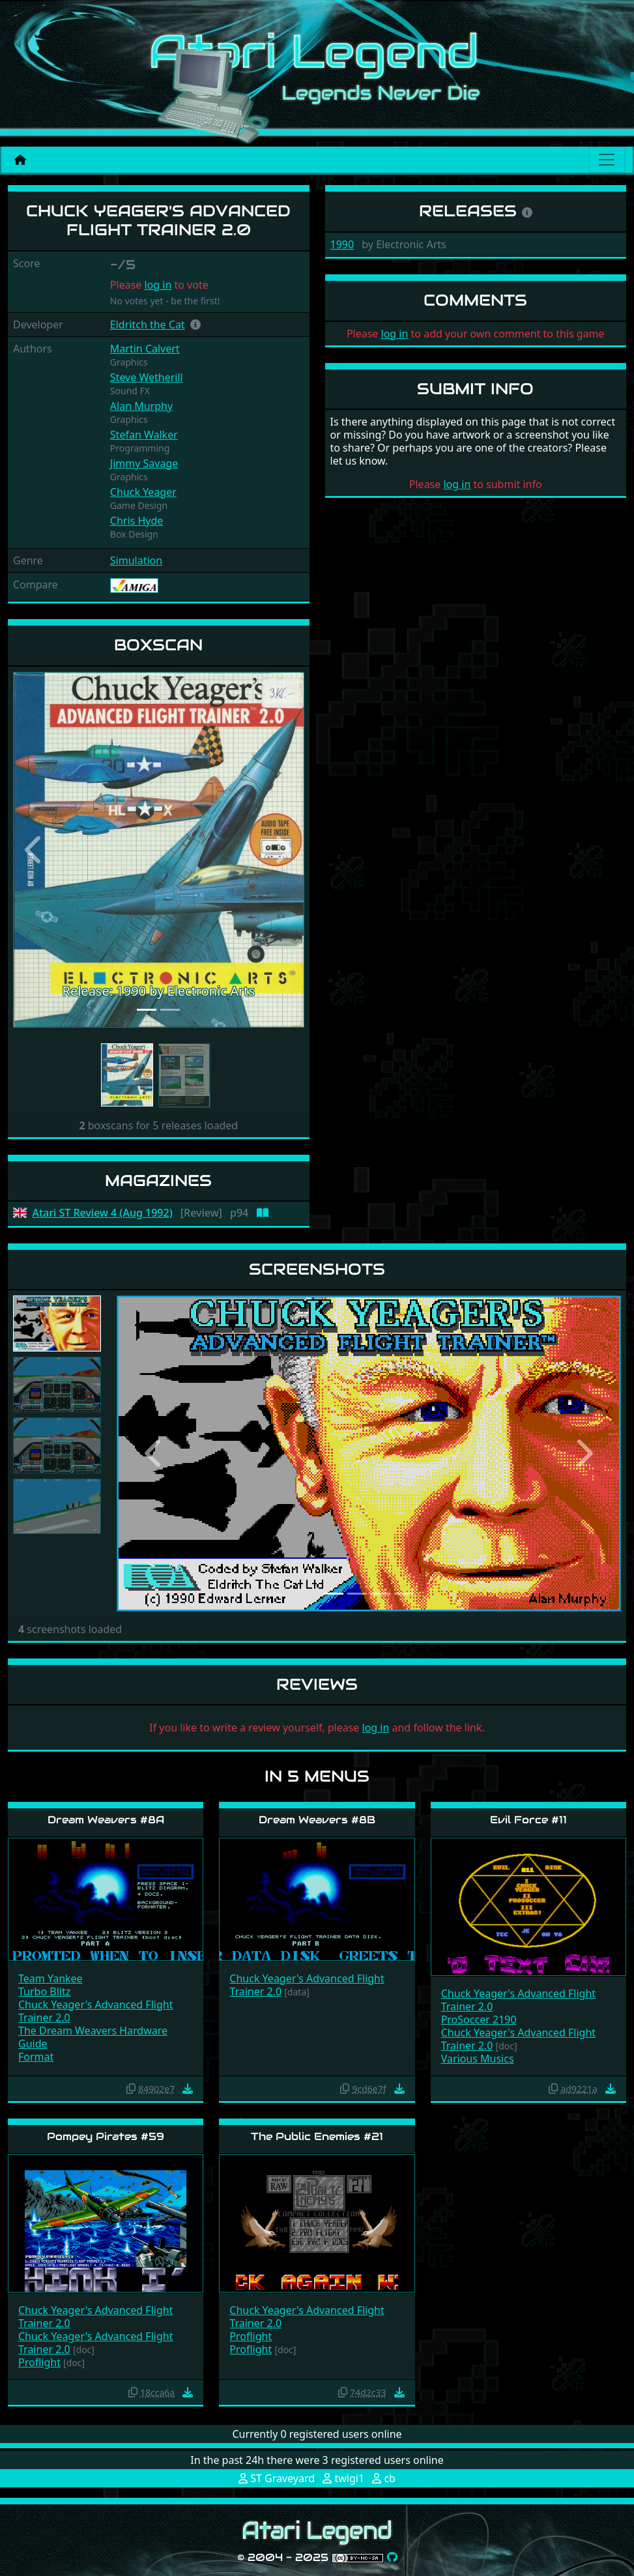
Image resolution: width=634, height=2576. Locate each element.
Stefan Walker (144, 434)
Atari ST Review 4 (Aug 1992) (103, 1213)
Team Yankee (50, 1978)
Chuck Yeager (143, 492)
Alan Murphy (141, 406)
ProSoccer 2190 (479, 2019)
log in (157, 285)
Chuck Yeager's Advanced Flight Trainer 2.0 (95, 2011)
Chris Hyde (136, 521)
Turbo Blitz (44, 1991)
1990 (342, 244)
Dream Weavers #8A (106, 1820)
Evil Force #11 (528, 1820)
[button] (195, 324)
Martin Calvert (145, 348)
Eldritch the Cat (147, 324)
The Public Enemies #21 (317, 2136)
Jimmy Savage (144, 463)
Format (35, 2056)
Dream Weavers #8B (317, 1820)
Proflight (39, 2362)
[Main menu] (606, 160)
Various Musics (477, 2058)
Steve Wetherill (146, 377)
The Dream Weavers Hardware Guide (92, 2037)
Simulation (136, 560)
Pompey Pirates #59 (105, 2136)
